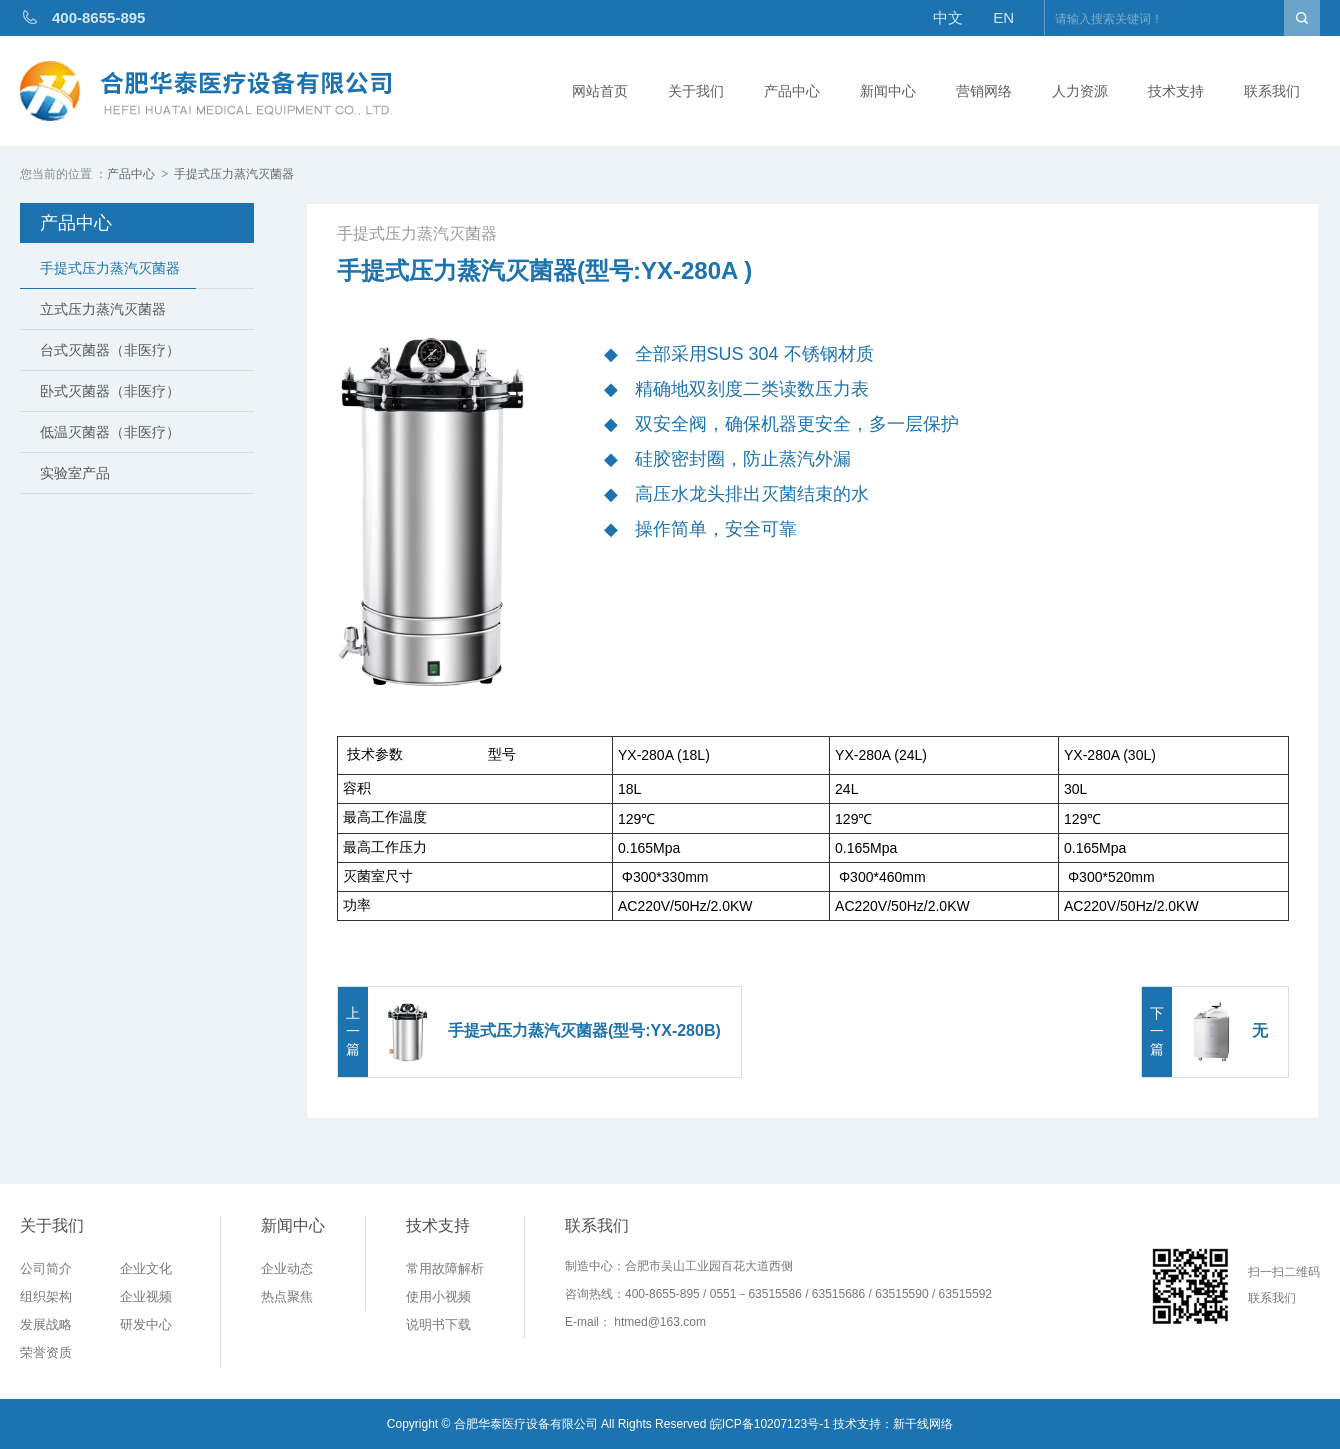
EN (1003, 17)
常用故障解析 (445, 1268)
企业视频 (146, 1296)
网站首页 (600, 91)
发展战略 (46, 1324)
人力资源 (1080, 91)
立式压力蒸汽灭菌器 (103, 309)
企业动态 (287, 1268)
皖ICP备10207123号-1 (770, 1424)
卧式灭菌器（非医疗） (110, 391)
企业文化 (146, 1268)
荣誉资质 (46, 1352)
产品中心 (792, 91)
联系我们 (1272, 91)
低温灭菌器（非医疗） (110, 432)
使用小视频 (438, 1296)
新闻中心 (888, 91)
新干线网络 (923, 1424)
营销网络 (984, 91)
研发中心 (146, 1324)
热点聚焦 (287, 1296)
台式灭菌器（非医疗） (110, 350)
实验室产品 (75, 473)
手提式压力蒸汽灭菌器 (234, 174)
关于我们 (696, 91)
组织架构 (46, 1296)
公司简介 (46, 1268)
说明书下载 (438, 1324)
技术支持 (1176, 91)
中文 (948, 17)
